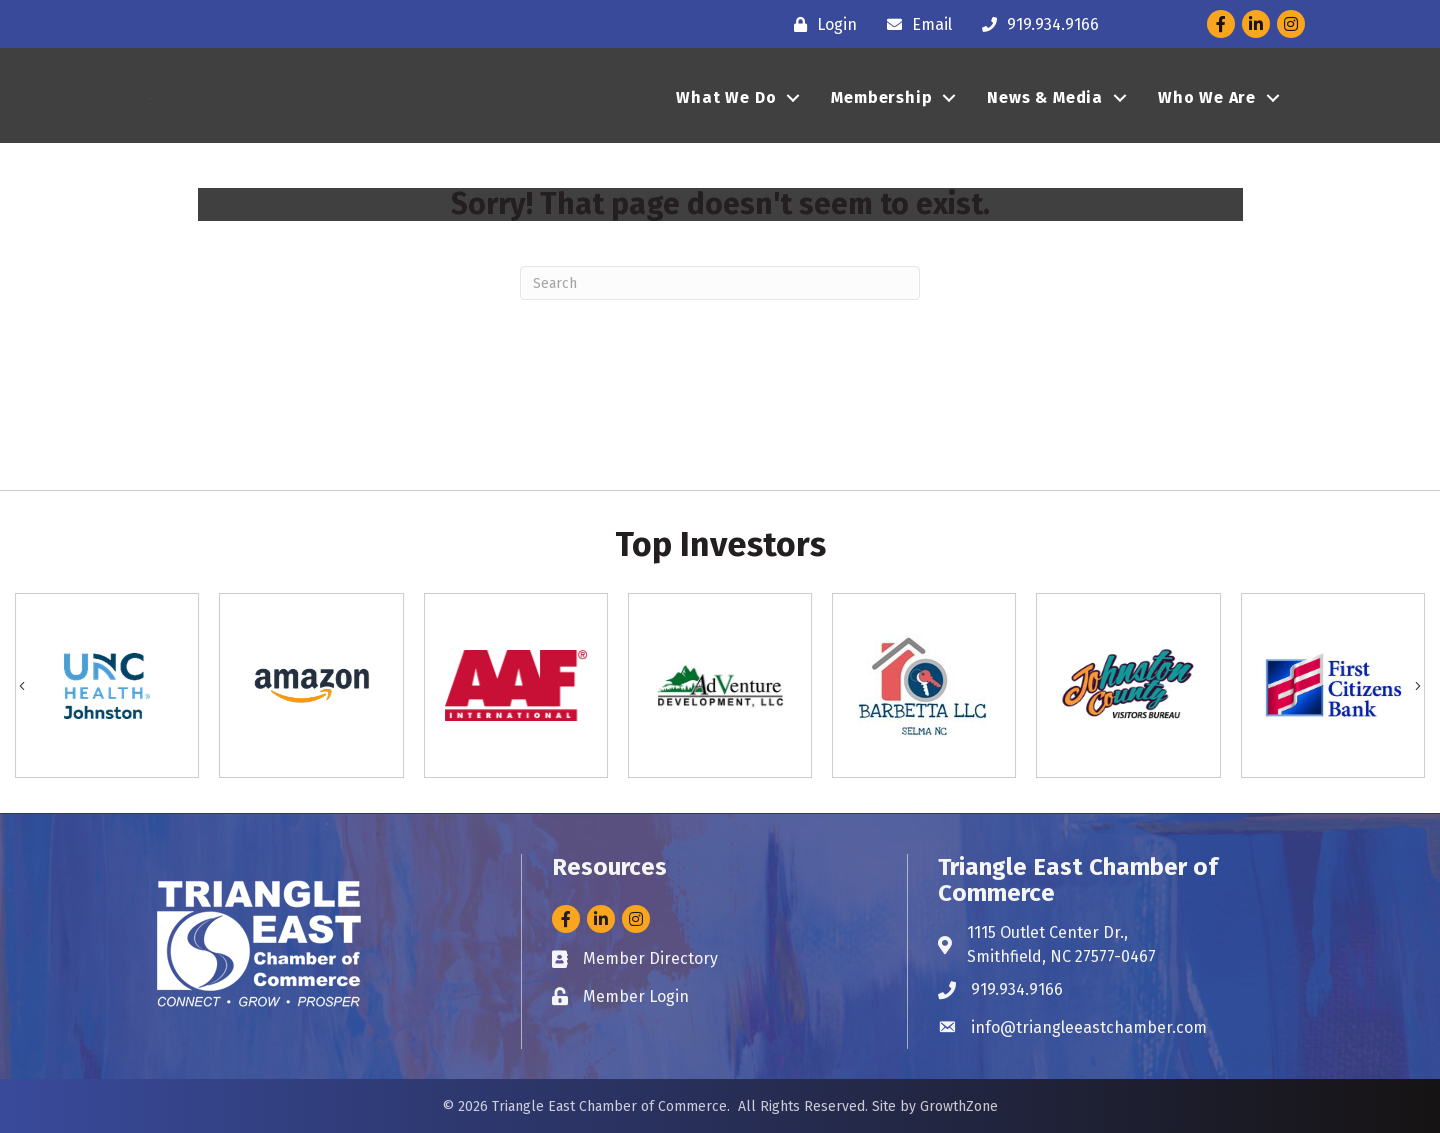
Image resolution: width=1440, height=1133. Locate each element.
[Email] (914, 24)
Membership (881, 110)
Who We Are (1207, 110)
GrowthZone (959, 1106)
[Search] (720, 283)
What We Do (726, 110)
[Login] (820, 24)
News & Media (1045, 110)
